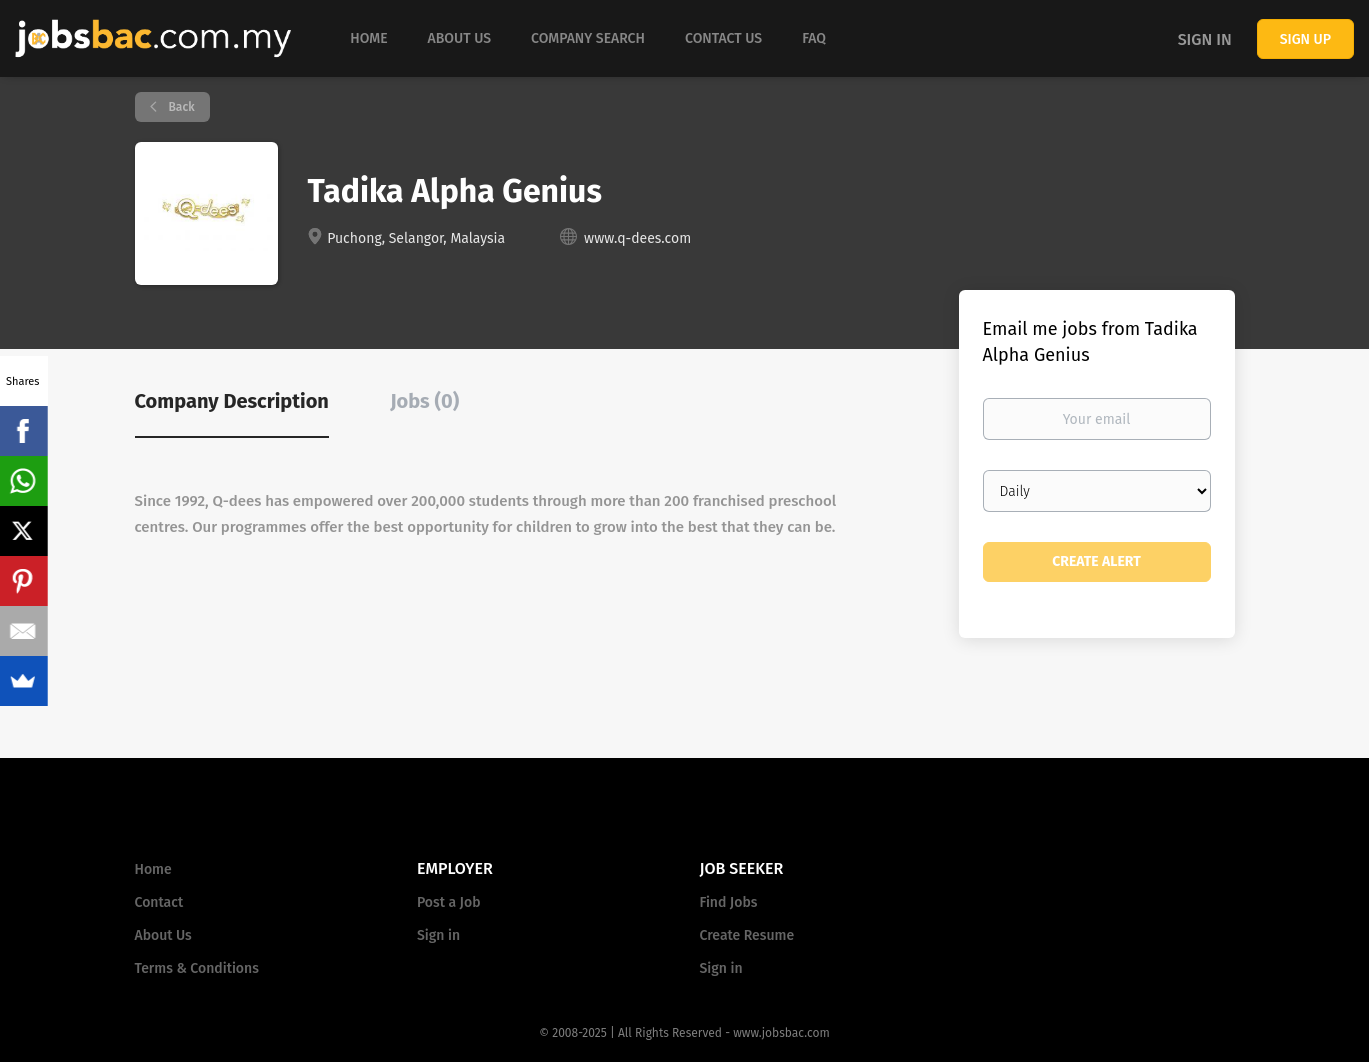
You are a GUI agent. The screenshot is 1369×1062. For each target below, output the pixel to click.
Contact (159, 902)
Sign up (1305, 39)
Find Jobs (729, 902)
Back (180, 107)
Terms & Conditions (197, 968)
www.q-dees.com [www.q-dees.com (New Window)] (637, 238)
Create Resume (747, 935)
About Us (163, 935)
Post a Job (448, 902)
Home (153, 869)
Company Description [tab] (232, 401)
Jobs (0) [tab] (424, 401)
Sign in (1205, 39)
